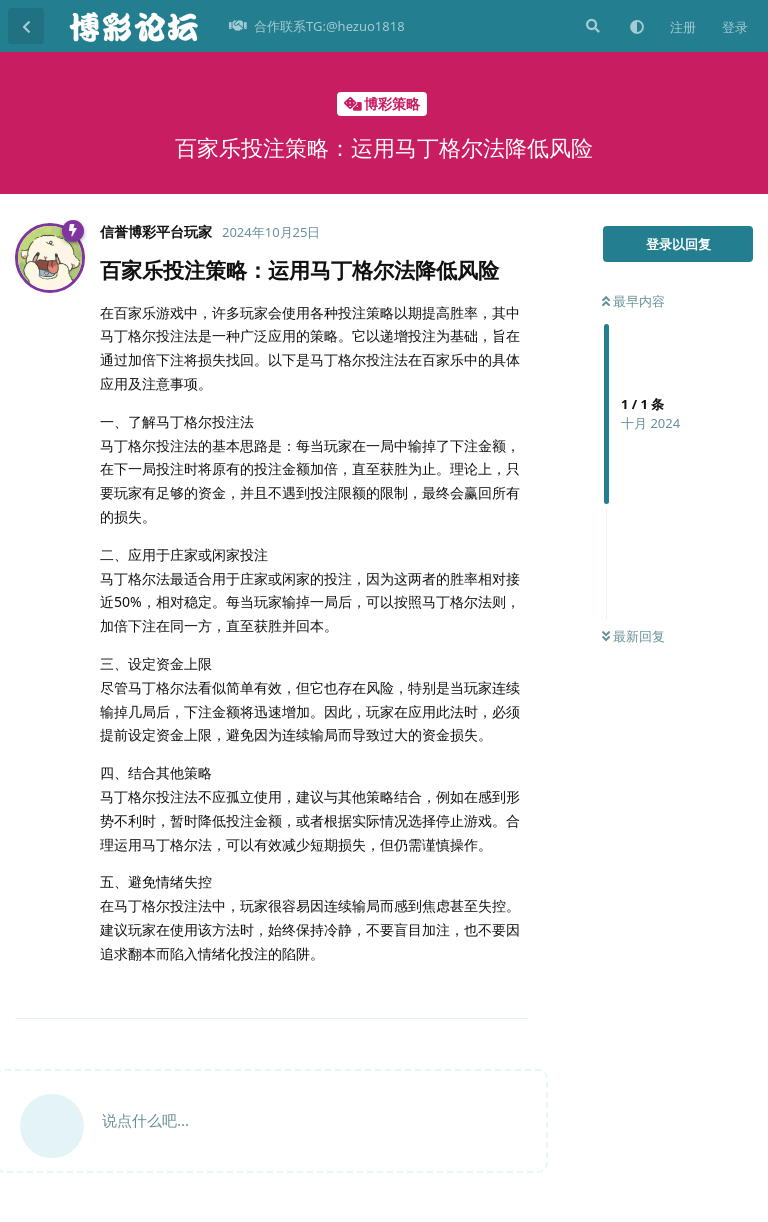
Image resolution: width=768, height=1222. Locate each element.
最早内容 (633, 301)
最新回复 (633, 636)
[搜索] (591, 26)
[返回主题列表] (26, 26)
